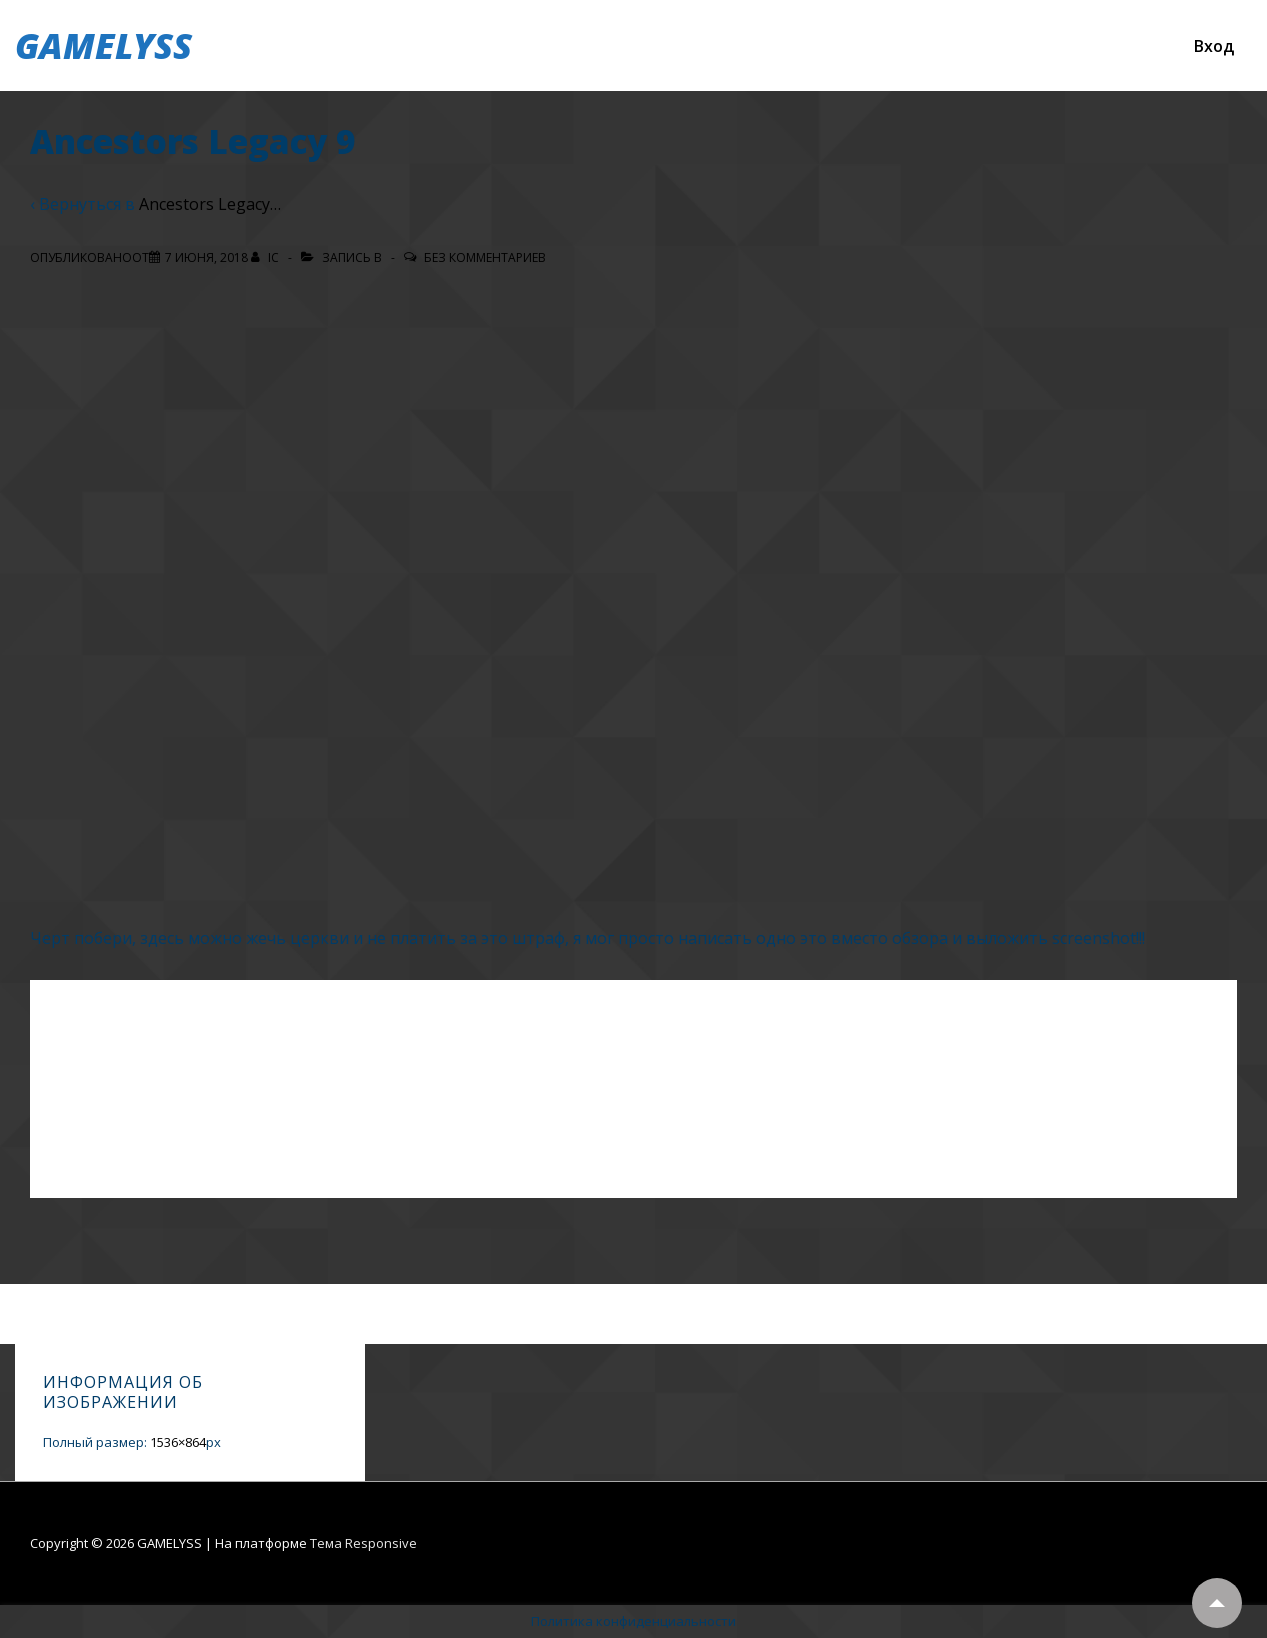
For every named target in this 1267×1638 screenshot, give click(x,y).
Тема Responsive (363, 1543)
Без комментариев (485, 257)
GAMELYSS (103, 45)
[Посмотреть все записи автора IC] (266, 257)
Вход (1214, 46)
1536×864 (178, 1442)
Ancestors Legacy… (210, 204)
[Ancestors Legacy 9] (206, 257)
